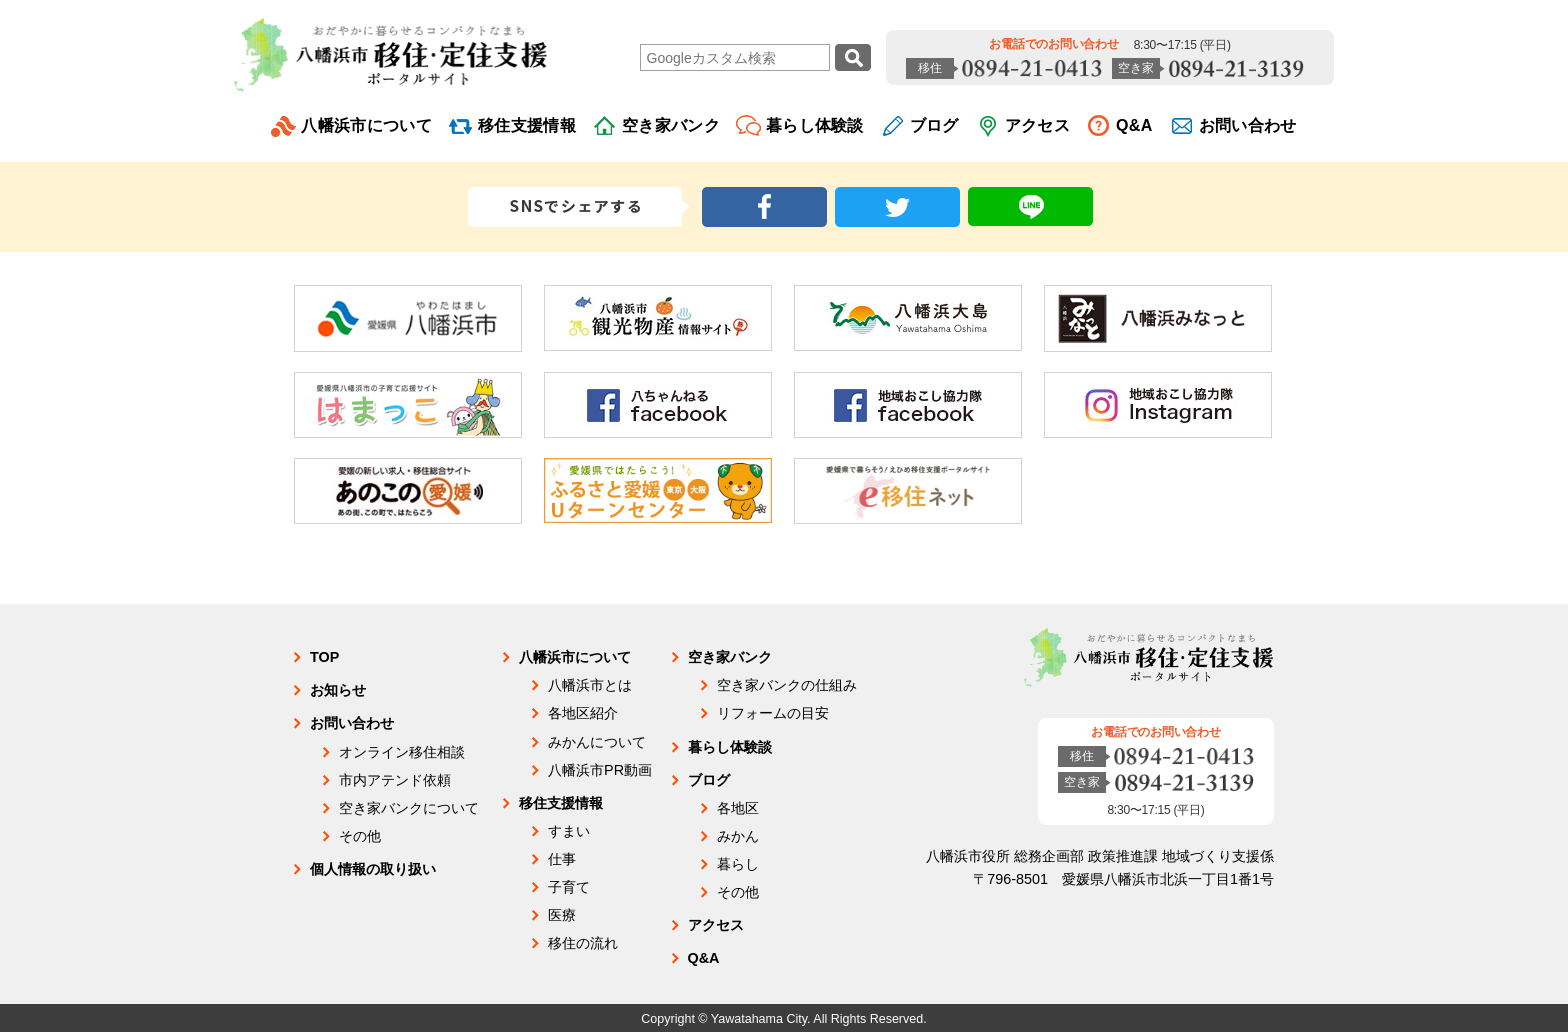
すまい (569, 831)
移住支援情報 (527, 125)
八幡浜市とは (590, 685)
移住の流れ (583, 943)
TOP (324, 657)
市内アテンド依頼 (395, 780)
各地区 (738, 808)
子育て (569, 887)
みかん (738, 836)
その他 (360, 836)
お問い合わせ (1248, 125)
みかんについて (597, 742)
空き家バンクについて (409, 808)
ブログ (934, 125)
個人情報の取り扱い (373, 869)
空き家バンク (671, 125)
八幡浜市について (366, 125)
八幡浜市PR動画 (600, 770)
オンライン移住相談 (402, 752)
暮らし (738, 864)
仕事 (562, 859)
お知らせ (338, 690)
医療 (562, 915)
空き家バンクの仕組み (787, 685)
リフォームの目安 (773, 713)
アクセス (1037, 125)
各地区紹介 (583, 713)
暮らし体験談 (815, 125)
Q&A (1134, 125)
